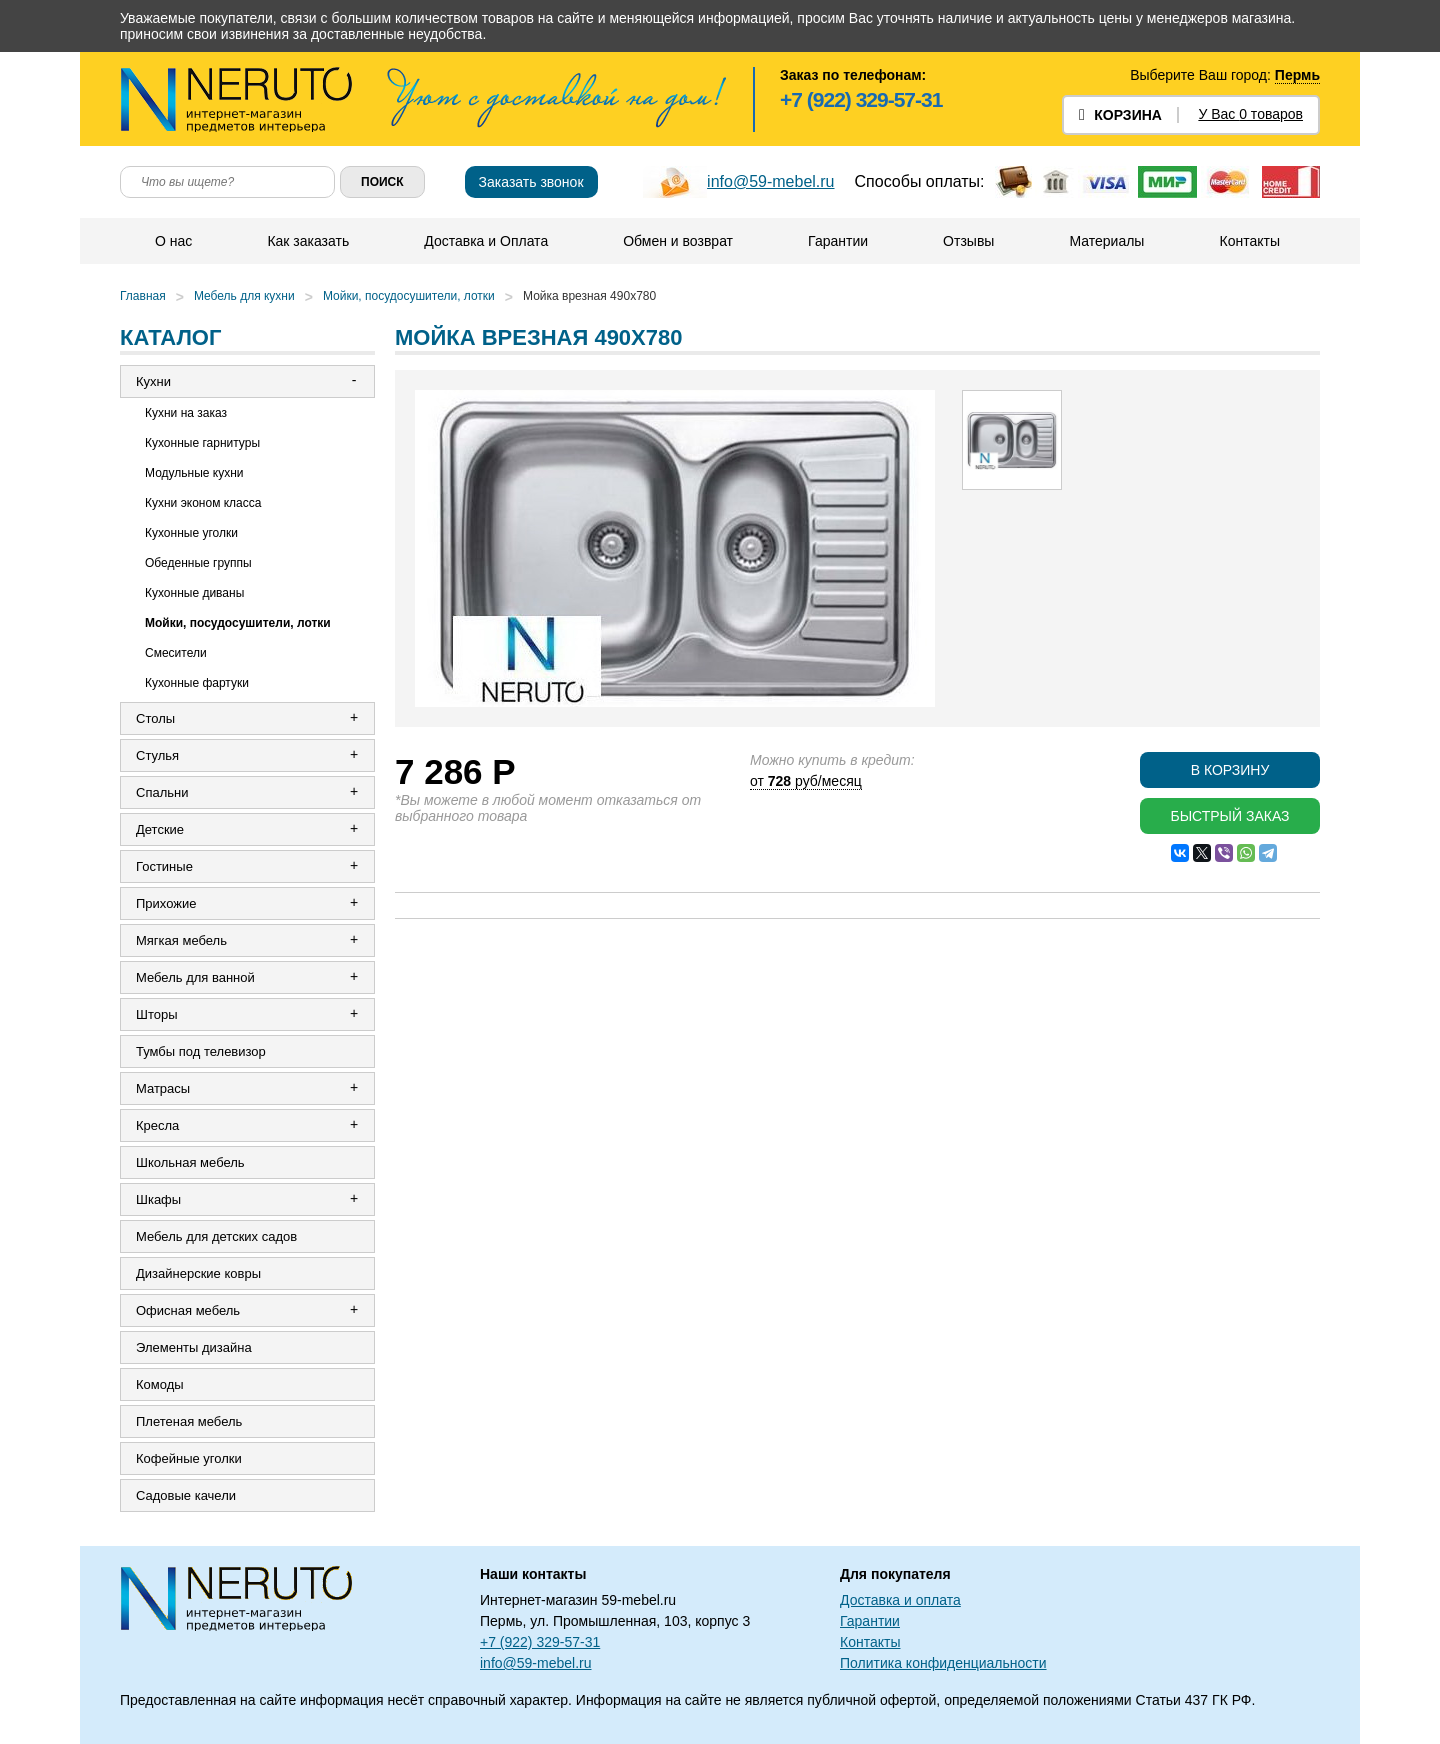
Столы (155, 718)
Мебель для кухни (244, 296)
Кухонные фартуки (197, 683)
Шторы (157, 1014)
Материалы (1106, 241)
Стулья (157, 755)
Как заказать (308, 241)
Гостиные (164, 866)
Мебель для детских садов (216, 1236)
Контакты (1249, 241)
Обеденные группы (198, 563)
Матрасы (163, 1088)
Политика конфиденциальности (943, 1663)
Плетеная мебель (189, 1421)
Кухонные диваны (194, 593)
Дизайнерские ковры (198, 1273)
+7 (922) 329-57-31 (861, 99)
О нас (173, 241)
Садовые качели (186, 1495)
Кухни (153, 381)
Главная (143, 296)
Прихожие (166, 903)
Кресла (157, 1125)
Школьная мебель (190, 1162)
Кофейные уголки (189, 1458)
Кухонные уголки (191, 533)
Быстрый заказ (1229, 816)
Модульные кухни (194, 473)
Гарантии (838, 241)
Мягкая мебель (181, 940)
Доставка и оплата (900, 1600)
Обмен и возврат (678, 241)
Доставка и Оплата (486, 241)
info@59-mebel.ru (770, 181)
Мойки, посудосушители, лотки (409, 296)
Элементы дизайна (194, 1347)
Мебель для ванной (195, 977)
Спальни (162, 792)
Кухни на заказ (186, 413)
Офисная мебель (188, 1310)
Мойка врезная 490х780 (589, 296)
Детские (160, 829)
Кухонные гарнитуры (202, 443)
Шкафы (158, 1199)
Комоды (160, 1384)
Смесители (176, 653)
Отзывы (968, 241)
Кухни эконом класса (203, 503)
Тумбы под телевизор (201, 1051)
